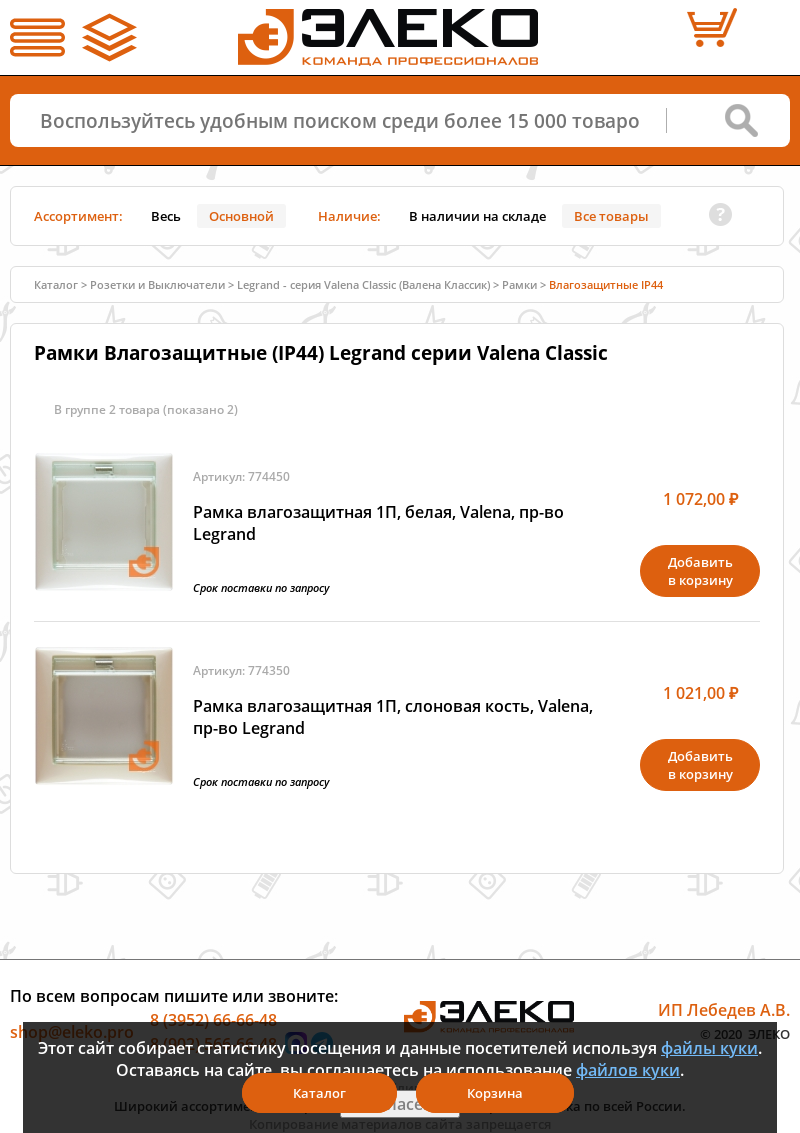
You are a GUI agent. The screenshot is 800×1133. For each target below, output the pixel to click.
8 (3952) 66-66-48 (213, 1020)
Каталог (56, 284)
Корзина (495, 1093)
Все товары (611, 216)
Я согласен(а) (400, 1104)
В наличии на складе (477, 216)
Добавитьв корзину (700, 571)
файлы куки (709, 1048)
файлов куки (628, 1070)
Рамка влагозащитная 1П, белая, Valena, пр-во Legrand (378, 523)
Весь (166, 216)
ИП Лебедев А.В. (724, 1010)
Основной (241, 216)
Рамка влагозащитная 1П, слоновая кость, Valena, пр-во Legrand (393, 717)
